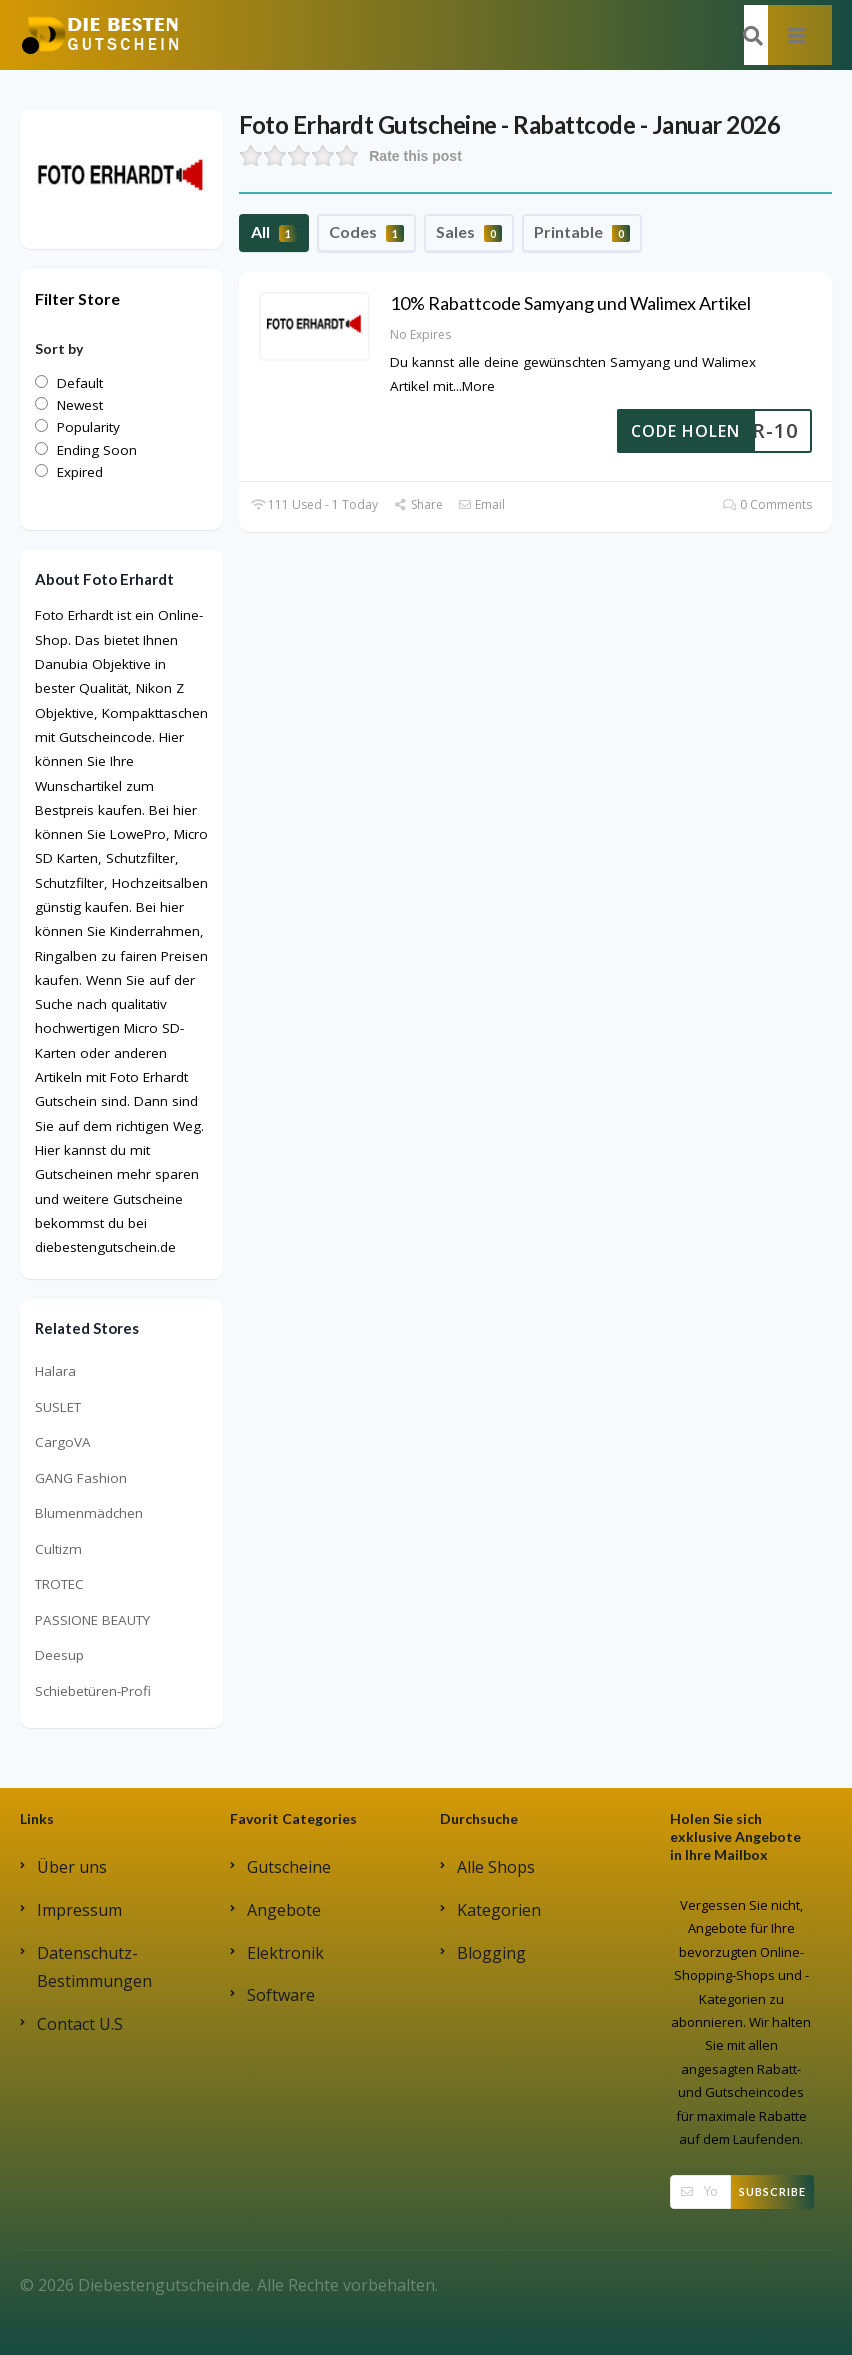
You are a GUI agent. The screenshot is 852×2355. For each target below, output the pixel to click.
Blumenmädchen (89, 1513)
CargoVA (63, 1442)
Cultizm (58, 1549)
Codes (366, 232)
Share (417, 504)
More (478, 386)
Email (481, 504)
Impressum (79, 1910)
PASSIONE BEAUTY (92, 1620)
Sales (469, 232)
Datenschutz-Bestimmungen (94, 1967)
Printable (582, 232)
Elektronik (285, 1953)
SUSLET (58, 1407)
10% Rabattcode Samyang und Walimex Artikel (570, 303)
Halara (55, 1371)
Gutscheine (289, 1867)
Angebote (284, 1910)
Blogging (491, 1953)
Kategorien (499, 1910)
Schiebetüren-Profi (93, 1691)
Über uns (72, 1867)
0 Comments (767, 504)
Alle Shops (496, 1867)
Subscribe (772, 2191)
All (274, 232)
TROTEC (59, 1584)
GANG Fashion (81, 1478)
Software (281, 1995)
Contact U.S (80, 2024)
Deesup (59, 1655)
